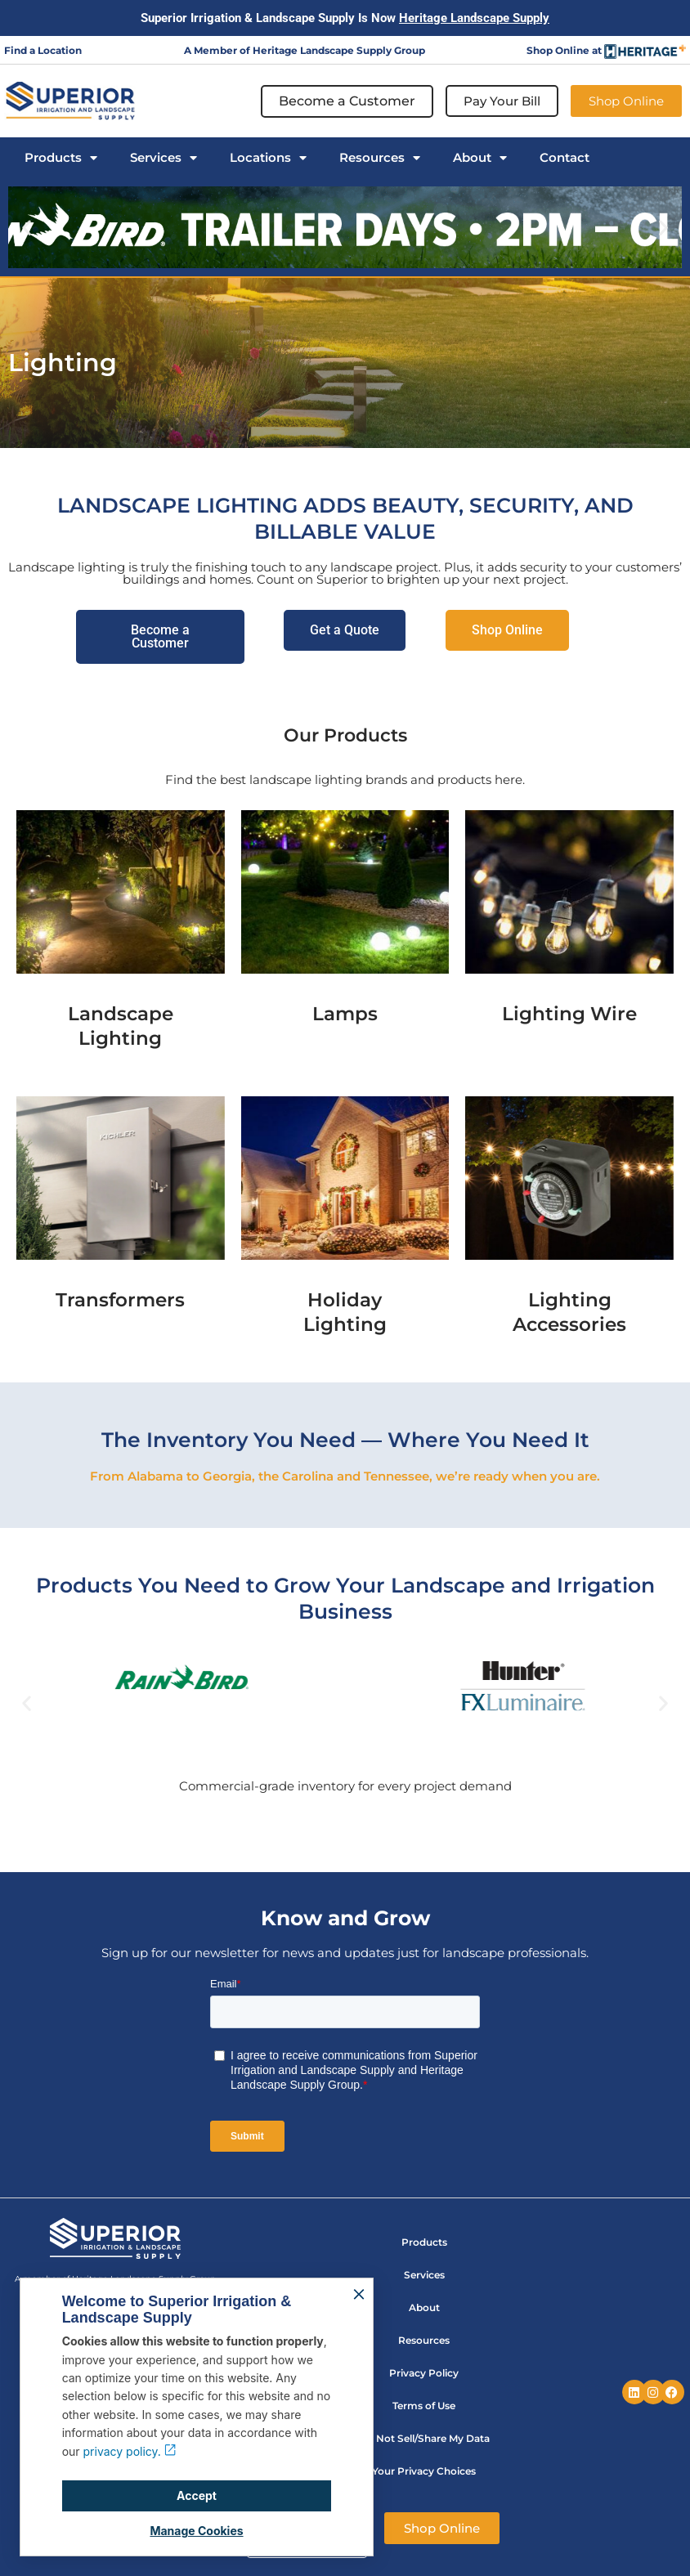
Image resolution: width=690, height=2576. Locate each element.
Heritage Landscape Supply (474, 18)
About (480, 158)
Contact (564, 157)
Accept (197, 2495)
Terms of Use (423, 2405)
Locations (268, 158)
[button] (26, 227)
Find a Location (43, 50)
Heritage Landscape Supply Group (339, 50)
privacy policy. (129, 2451)
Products (61, 158)
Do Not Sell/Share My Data (424, 2438)
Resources (379, 158)
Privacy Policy (424, 2373)
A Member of (218, 50)
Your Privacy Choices (424, 2471)
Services (163, 158)
